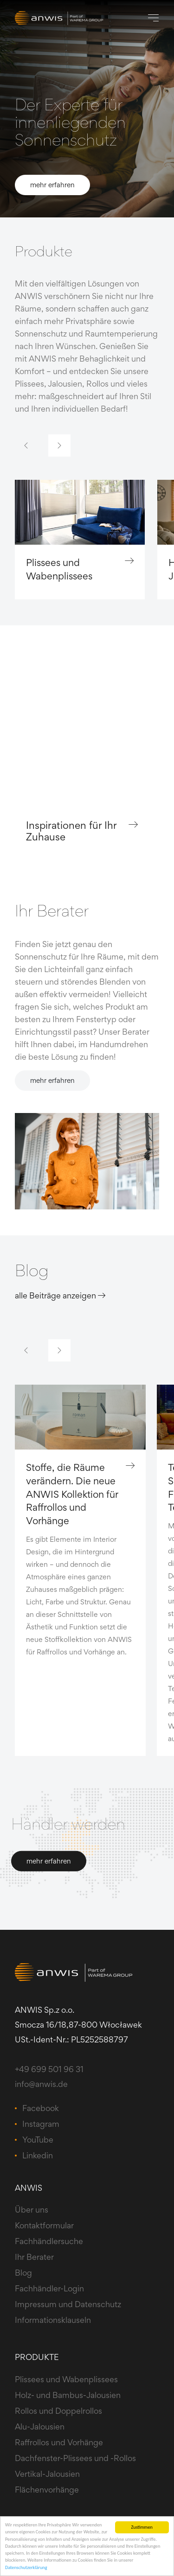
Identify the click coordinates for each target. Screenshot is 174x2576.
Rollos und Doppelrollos (58, 2410)
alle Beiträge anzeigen (60, 1295)
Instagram (40, 2123)
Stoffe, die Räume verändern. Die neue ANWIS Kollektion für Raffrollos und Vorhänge (80, 1494)
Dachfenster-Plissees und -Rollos (75, 2458)
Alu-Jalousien (39, 2426)
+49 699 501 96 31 (49, 2069)
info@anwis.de (41, 2084)
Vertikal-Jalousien (47, 2473)
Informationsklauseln (53, 2320)
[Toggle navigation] (153, 18)
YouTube (37, 2139)
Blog (23, 2272)
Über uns (31, 2209)
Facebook (40, 2108)
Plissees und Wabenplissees (80, 569)
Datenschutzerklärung (26, 2567)
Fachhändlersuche (49, 2241)
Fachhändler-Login (49, 2288)
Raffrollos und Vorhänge (59, 2442)
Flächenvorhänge (47, 2489)
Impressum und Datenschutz (68, 2304)
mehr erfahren (52, 184)
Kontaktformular (44, 2225)
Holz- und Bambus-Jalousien (68, 2395)
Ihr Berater (34, 2257)
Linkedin (37, 2155)
